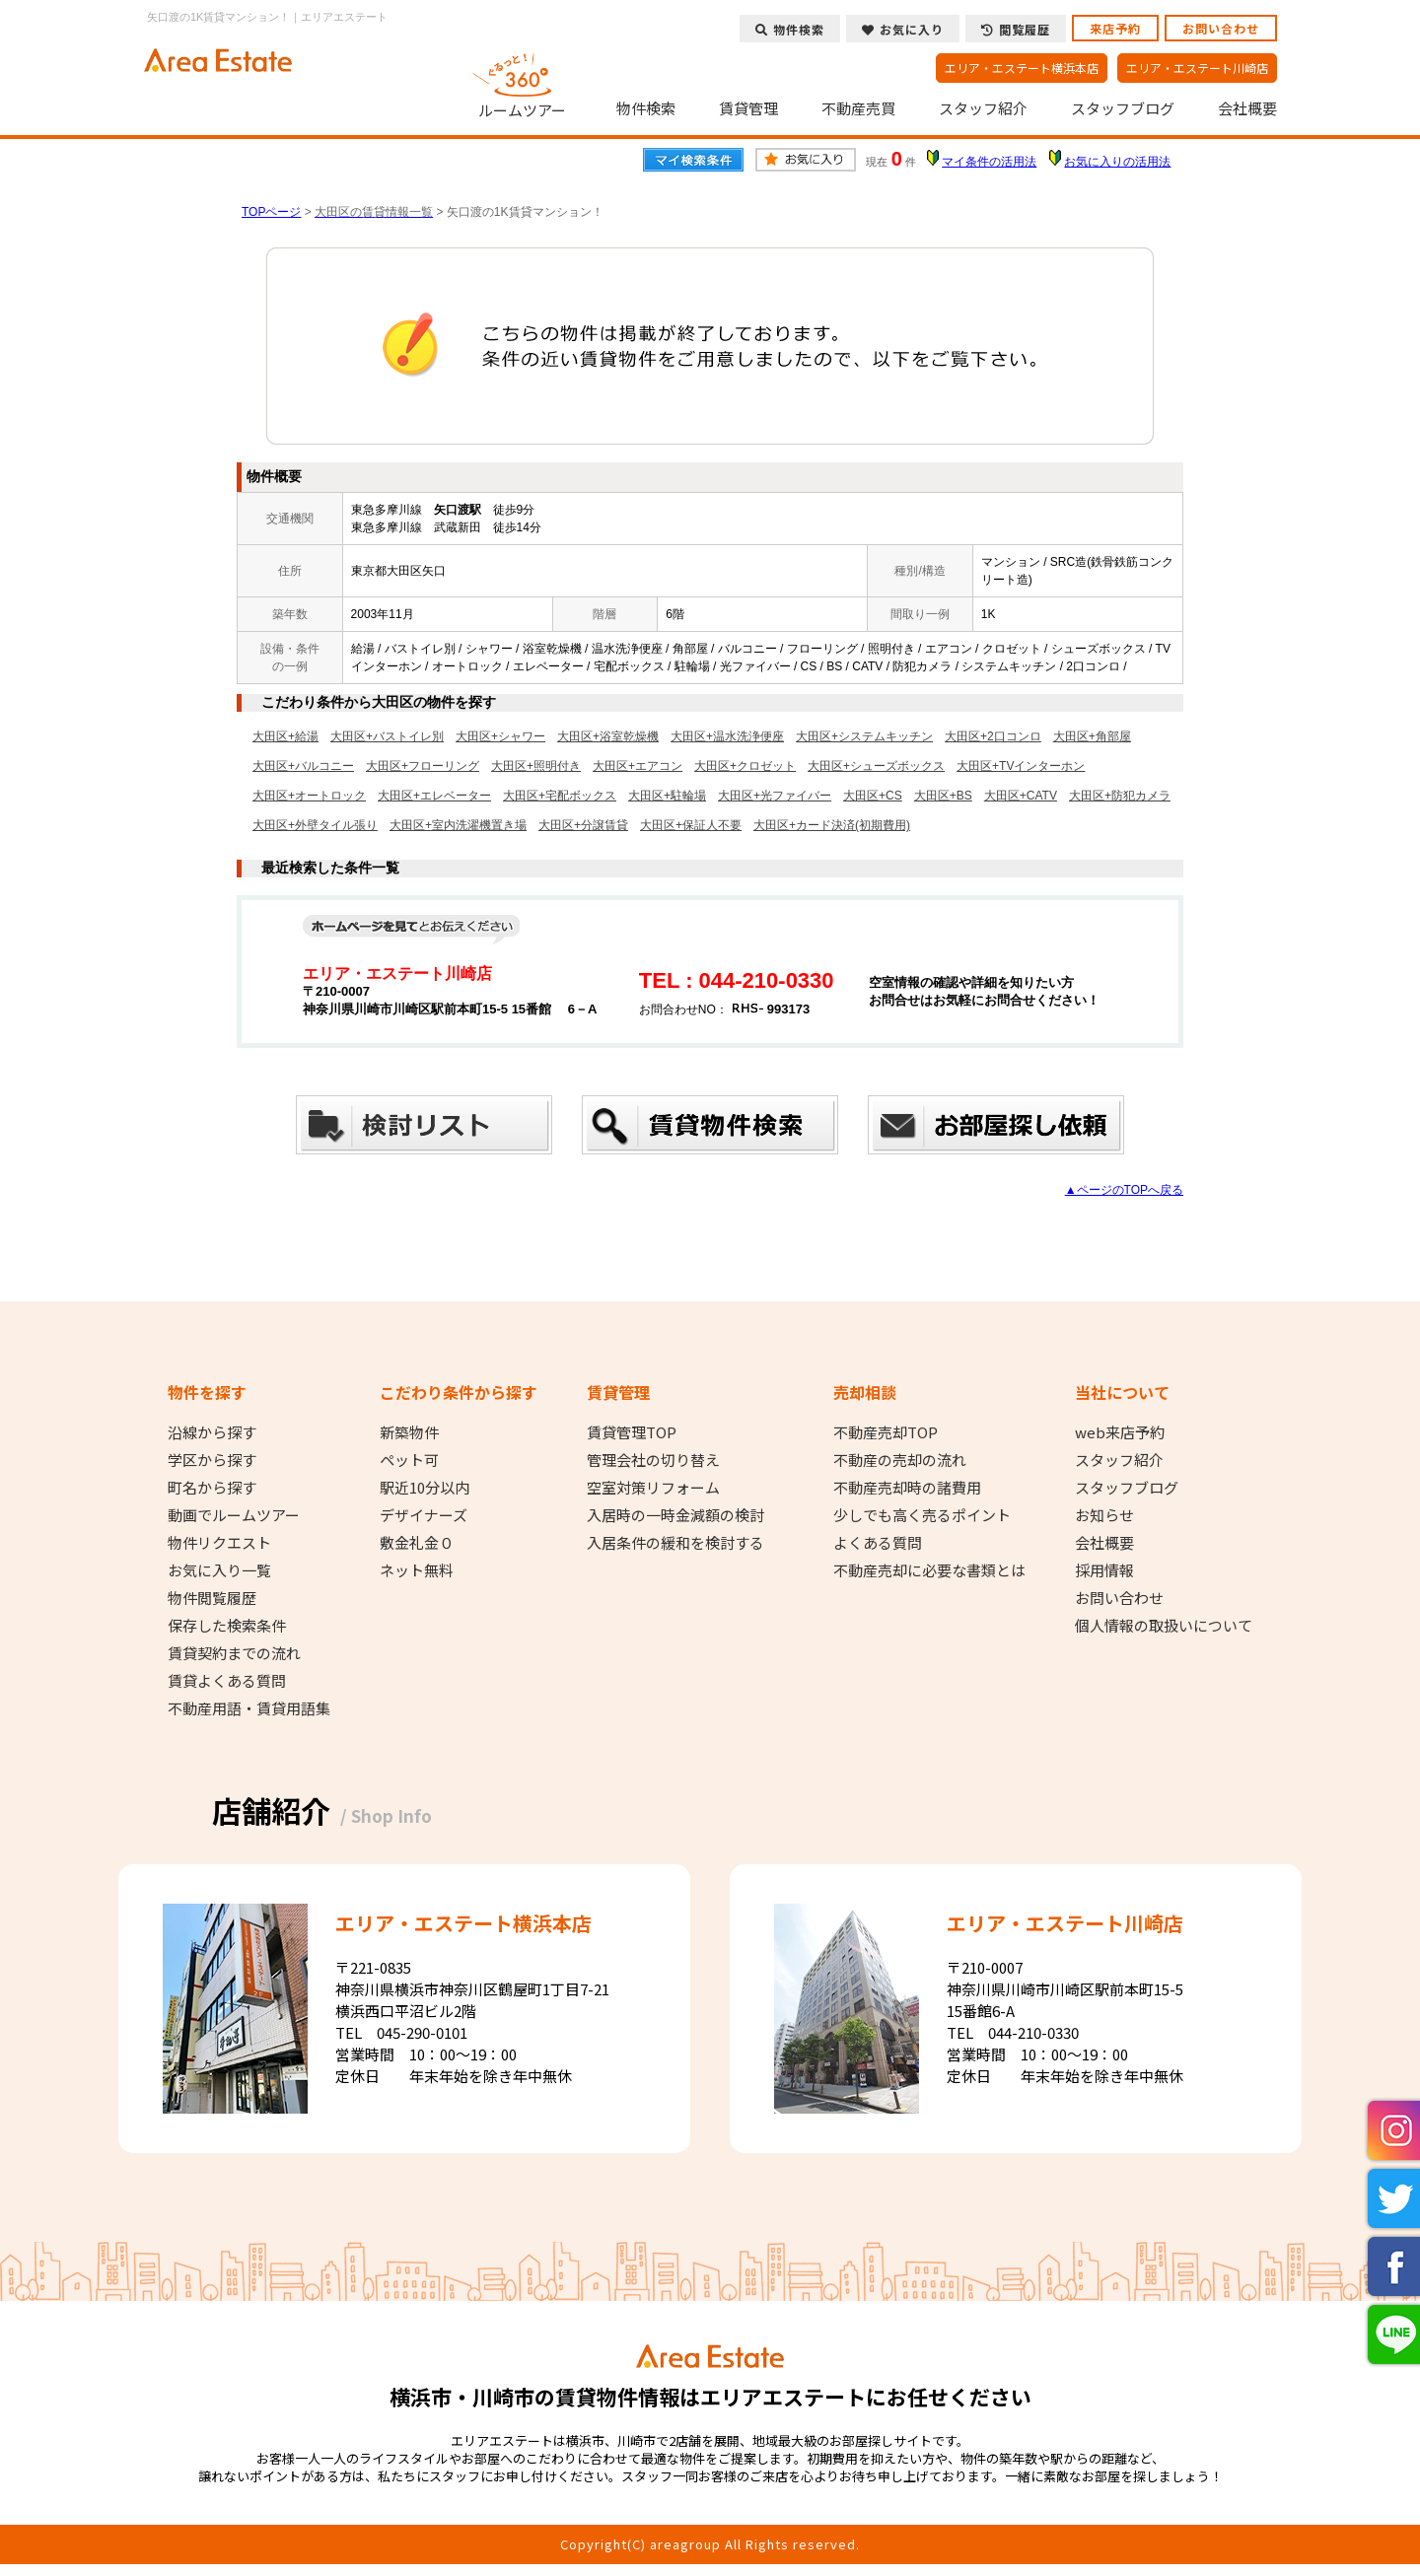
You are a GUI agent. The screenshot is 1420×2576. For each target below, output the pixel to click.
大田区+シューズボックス (876, 766)
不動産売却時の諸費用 (907, 1488)
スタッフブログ (1122, 108)
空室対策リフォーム (653, 1488)
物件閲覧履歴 (212, 1598)
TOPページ (271, 212)
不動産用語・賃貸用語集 (249, 1708)
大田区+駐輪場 (667, 795)
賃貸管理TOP (631, 1432)
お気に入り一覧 (219, 1570)
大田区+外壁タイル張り (315, 825)
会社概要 (1247, 108)
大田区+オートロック (309, 795)
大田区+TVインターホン (1021, 766)
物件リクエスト (219, 1543)
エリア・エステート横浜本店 (1022, 67)
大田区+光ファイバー (774, 795)
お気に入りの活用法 (1117, 162)
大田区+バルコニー (303, 766)
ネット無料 (417, 1570)
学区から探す (212, 1460)
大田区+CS (872, 795)
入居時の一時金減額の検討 (675, 1515)
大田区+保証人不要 (691, 825)
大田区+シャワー (500, 736)
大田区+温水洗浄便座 (727, 736)
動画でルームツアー (234, 1515)
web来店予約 (1120, 1432)
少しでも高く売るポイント (922, 1515)
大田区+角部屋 (1092, 736)
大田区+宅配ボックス (559, 795)
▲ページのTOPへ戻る (1124, 1190)
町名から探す (212, 1488)
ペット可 (409, 1460)
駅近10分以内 (424, 1488)
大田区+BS (943, 795)
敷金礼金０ (417, 1543)
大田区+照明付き (536, 766)
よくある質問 (877, 1543)
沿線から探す (212, 1432)
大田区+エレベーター (434, 795)
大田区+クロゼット (745, 766)
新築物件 (409, 1432)
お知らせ (1104, 1515)
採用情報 (1104, 1570)
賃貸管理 (748, 108)
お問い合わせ (1220, 28)
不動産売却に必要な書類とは (929, 1570)
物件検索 (645, 108)
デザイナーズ (423, 1515)
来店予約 (1115, 28)
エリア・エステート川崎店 (1197, 67)
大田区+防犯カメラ (1120, 795)
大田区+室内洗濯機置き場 (458, 825)
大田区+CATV (1020, 795)
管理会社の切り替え (653, 1460)
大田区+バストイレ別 (387, 736)
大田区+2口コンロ (993, 736)
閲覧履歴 (1015, 29)
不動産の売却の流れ (899, 1460)
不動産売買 (858, 108)
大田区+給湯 (285, 736)
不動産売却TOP (885, 1432)
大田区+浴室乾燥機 (608, 736)
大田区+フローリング (422, 766)
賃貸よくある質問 (227, 1681)
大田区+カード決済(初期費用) (831, 825)
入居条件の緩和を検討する (675, 1543)
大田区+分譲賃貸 (583, 825)
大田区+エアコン (637, 766)
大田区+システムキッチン (864, 736)
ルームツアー (522, 82)
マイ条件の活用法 (989, 162)
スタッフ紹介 (983, 108)
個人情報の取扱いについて (1163, 1626)
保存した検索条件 (227, 1626)
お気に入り (903, 29)
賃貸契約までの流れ (234, 1653)
